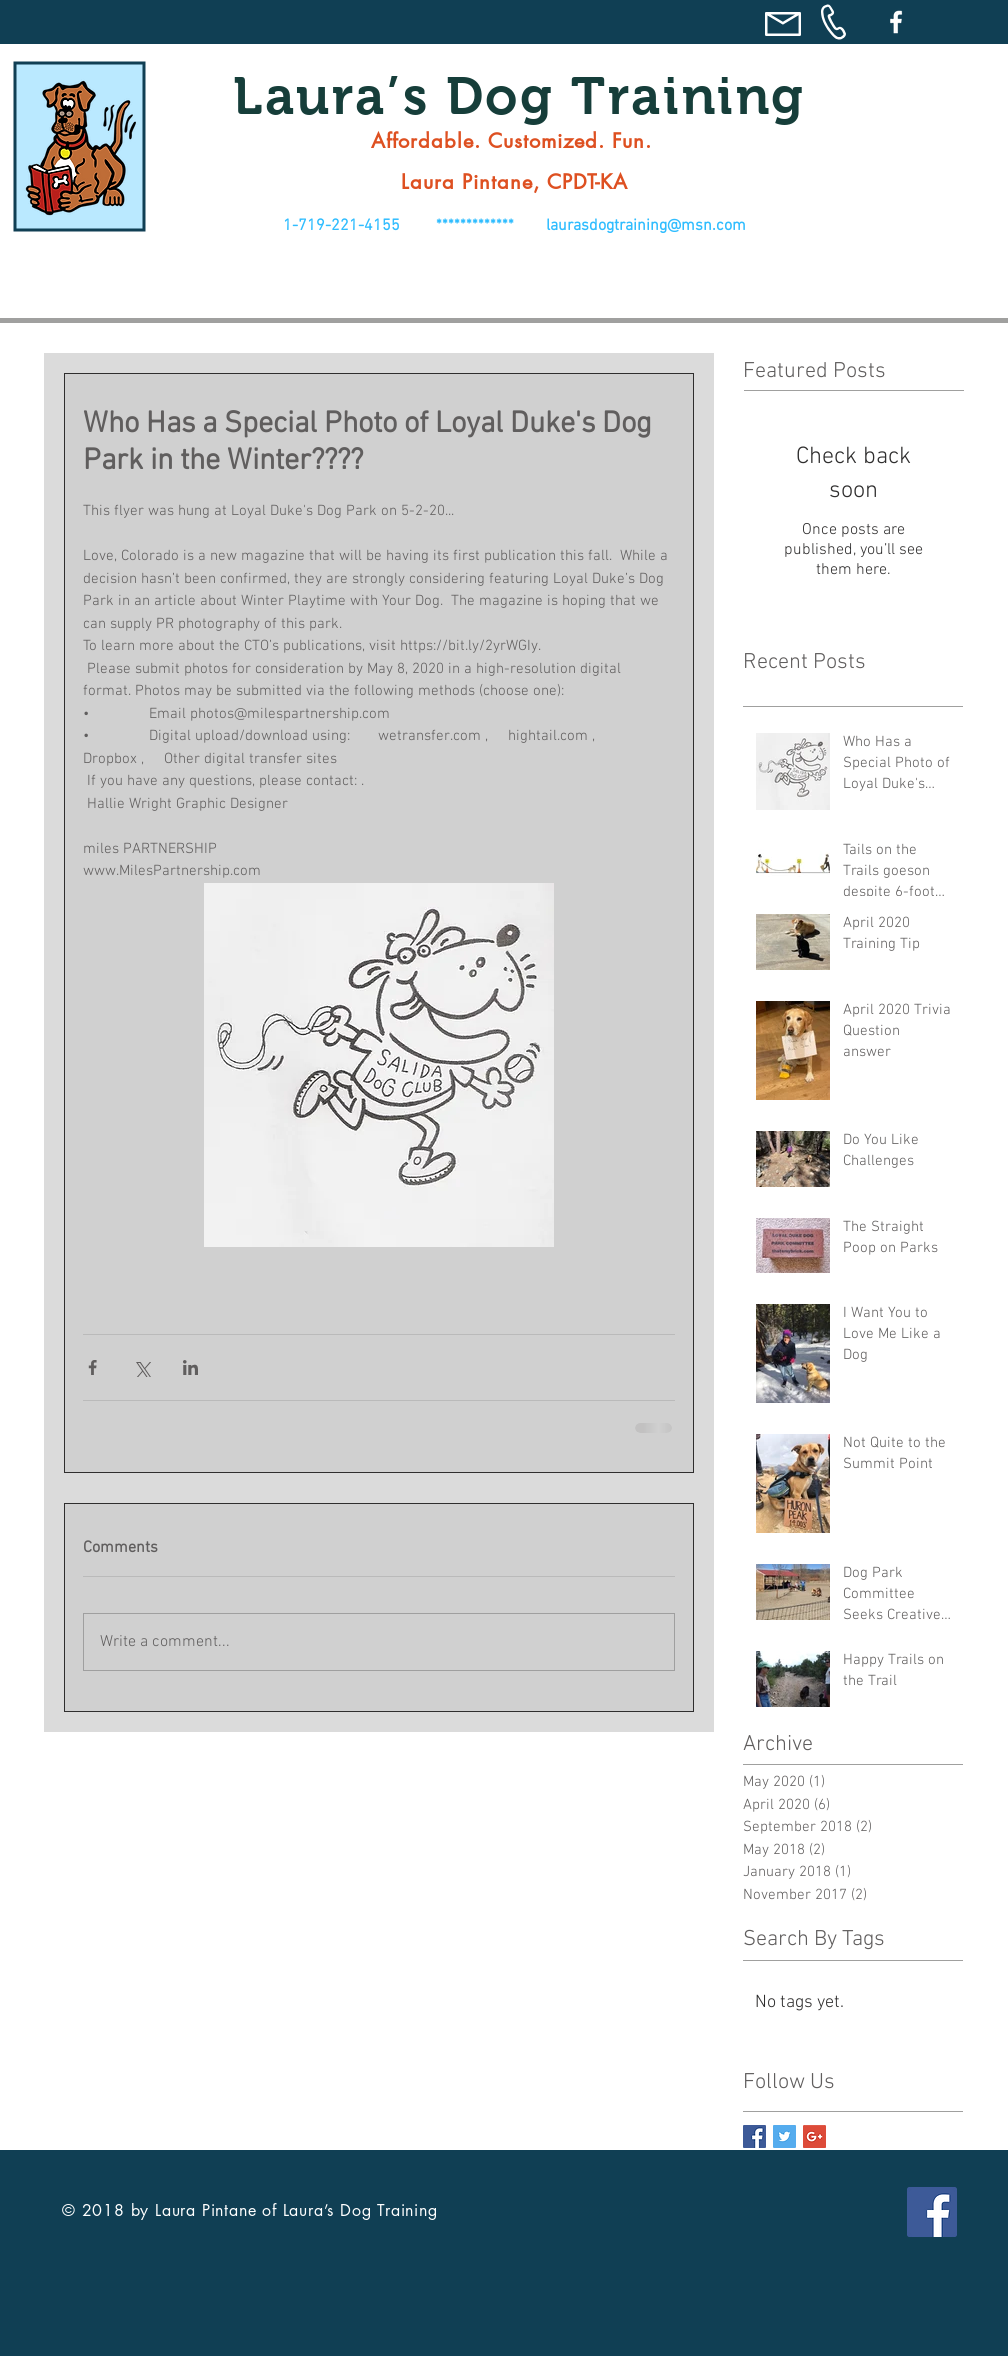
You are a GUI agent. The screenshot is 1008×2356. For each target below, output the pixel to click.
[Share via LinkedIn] (190, 1367)
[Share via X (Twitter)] (141, 1367)
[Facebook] (896, 22)
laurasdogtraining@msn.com (646, 226)
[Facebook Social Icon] (932, 2212)
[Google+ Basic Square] (814, 2136)
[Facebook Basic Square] (754, 2136)
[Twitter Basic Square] (784, 2136)
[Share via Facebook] (92, 1367)
